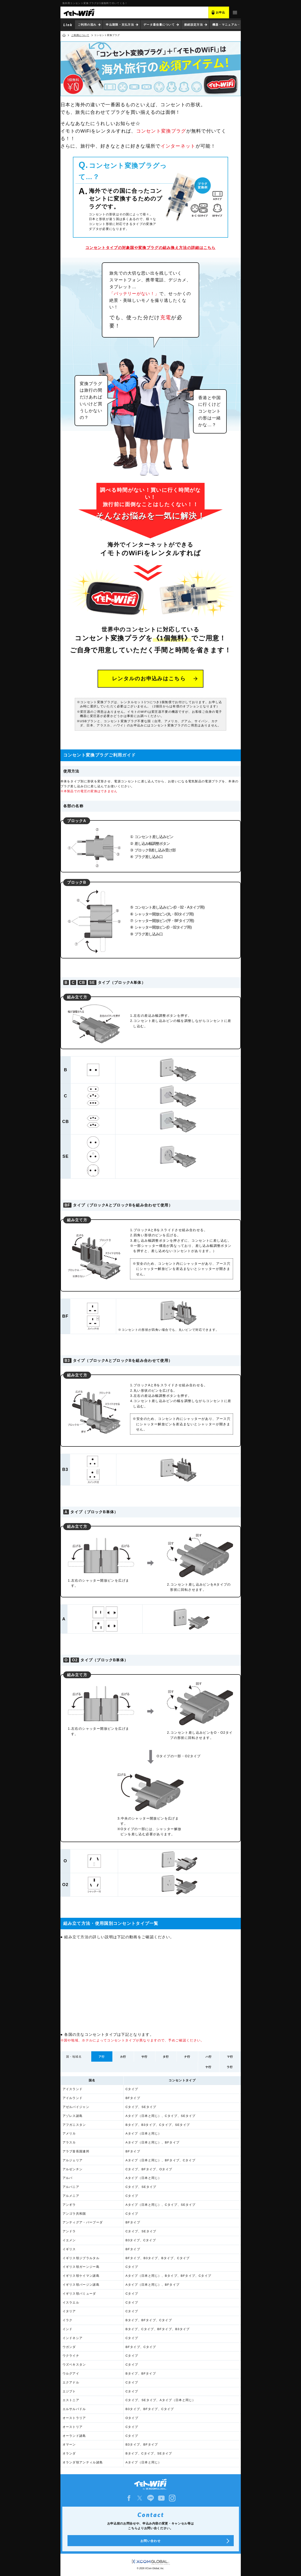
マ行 (230, 2056)
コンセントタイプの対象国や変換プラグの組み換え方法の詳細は (150, 248)
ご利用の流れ (87, 24)
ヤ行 (208, 2067)
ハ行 (209, 2056)
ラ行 (230, 2067)
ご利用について (80, 35)
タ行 (166, 2056)
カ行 (123, 2056)
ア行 (102, 2056)
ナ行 (187, 2056)
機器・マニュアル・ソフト (231, 24)
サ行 (144, 2056)
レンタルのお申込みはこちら (149, 678)
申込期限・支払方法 (120, 24)
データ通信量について (159, 24)
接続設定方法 (193, 24)
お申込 (220, 12)
